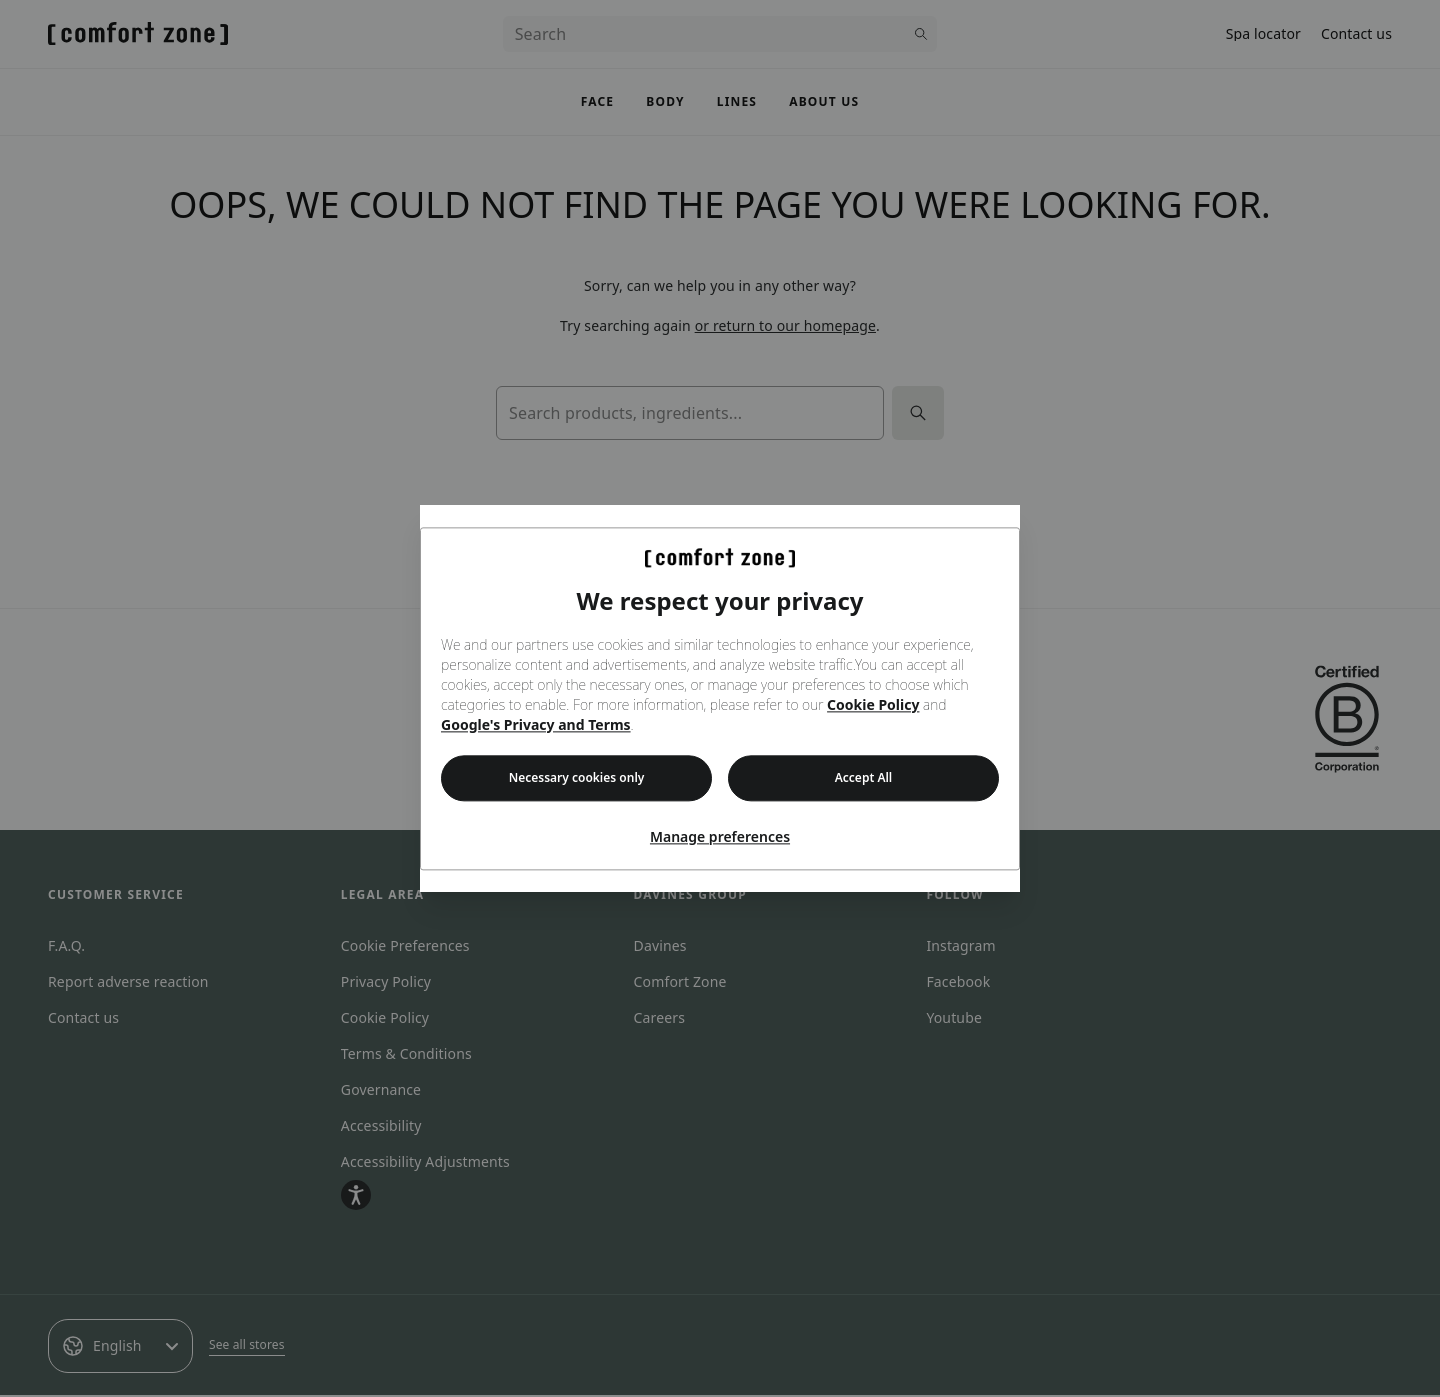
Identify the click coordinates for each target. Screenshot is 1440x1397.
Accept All (864, 777)
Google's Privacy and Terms (536, 724)
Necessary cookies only (577, 777)
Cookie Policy (873, 704)
